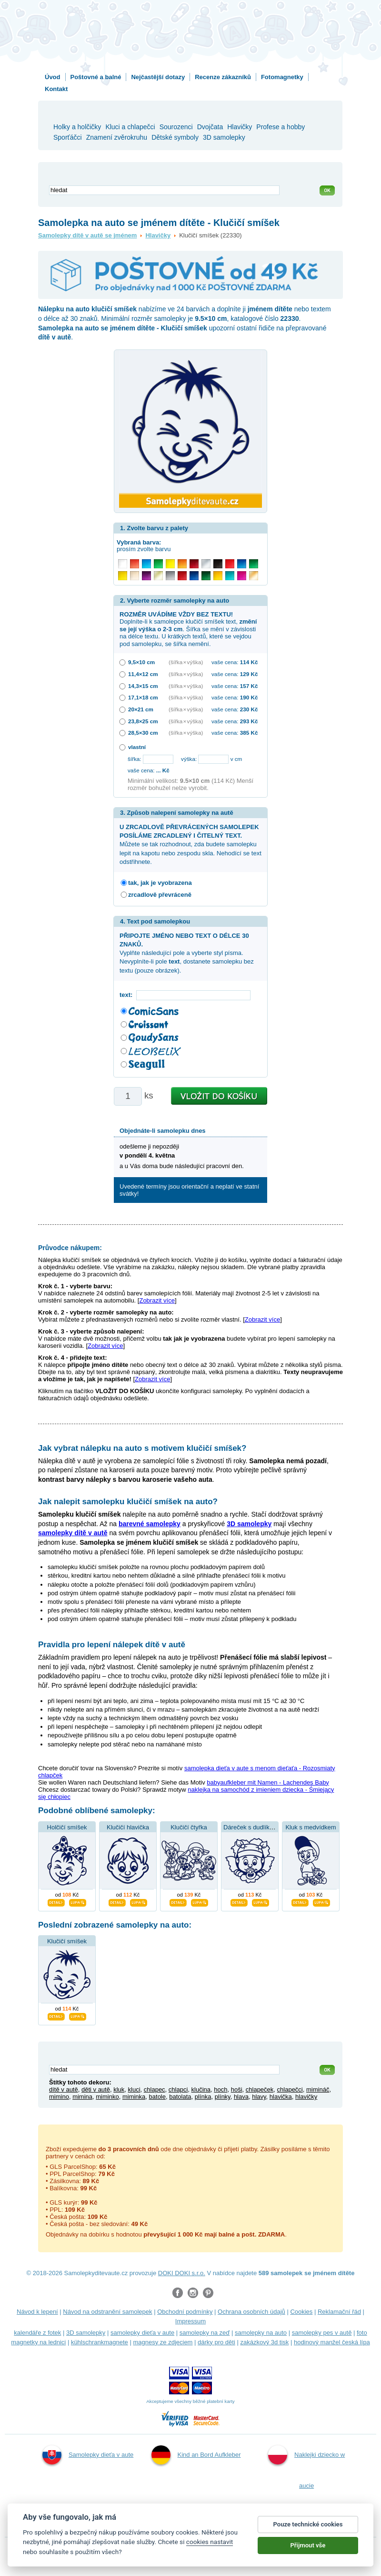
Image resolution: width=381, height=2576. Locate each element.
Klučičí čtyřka (188, 1827)
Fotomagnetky (282, 77)
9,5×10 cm (141, 662)
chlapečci (290, 2089)
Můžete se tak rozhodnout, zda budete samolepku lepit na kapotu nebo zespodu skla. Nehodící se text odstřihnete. (190, 844)
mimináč (317, 2089)
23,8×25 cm (143, 721)
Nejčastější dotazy (158, 77)
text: (128, 994)
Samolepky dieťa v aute (87, 2454)
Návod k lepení (37, 2311)
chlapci (178, 2089)
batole (157, 2096)
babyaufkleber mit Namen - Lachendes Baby (268, 1782)
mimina (82, 2096)
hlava (241, 2096)
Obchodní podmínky (184, 2311)
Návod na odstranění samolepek (107, 2311)
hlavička (281, 2096)
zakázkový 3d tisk (264, 2342)
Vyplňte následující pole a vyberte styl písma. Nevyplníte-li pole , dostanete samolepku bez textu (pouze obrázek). (187, 953)
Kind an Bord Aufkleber (196, 2454)
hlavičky (306, 2096)
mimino (59, 2096)
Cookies (301, 2311)
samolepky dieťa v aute (142, 2332)
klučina (201, 2089)
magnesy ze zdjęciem (162, 2342)
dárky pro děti (216, 2342)
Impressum (190, 2321)
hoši (236, 2089)
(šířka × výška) (186, 662)
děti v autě (95, 2089)
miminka (133, 2096)
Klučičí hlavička (128, 1827)
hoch (220, 2089)
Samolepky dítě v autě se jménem (87, 235)
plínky (223, 2096)
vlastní (137, 747)
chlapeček (260, 2089)
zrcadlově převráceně (159, 894)
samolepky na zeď (205, 2332)
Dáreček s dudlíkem (250, 1827)
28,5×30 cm (143, 732)
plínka (203, 2096)
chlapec (154, 2089)
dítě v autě (63, 2089)
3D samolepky (85, 2332)
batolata (180, 2096)
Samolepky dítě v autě (195, 2516)
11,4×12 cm (143, 674)
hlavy (259, 2096)
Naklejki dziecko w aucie (306, 2467)
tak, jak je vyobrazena (160, 882)
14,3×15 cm (143, 686)
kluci (134, 2089)
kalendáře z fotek (37, 2332)
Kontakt (56, 88)
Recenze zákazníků (223, 77)
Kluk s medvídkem (310, 1827)
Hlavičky (157, 235)
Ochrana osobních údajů (251, 2311)
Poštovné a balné (95, 77)
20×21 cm (140, 709)
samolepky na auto (261, 2332)
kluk (118, 2089)
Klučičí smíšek (67, 1941)
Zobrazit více (156, 1300)
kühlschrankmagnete (99, 2342)
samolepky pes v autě (322, 2332)
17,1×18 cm (143, 697)
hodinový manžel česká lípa (332, 2342)
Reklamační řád (339, 2311)
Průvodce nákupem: (70, 1248)
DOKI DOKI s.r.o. (181, 2273)
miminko (107, 2096)
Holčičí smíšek (67, 1827)
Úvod (52, 77)
